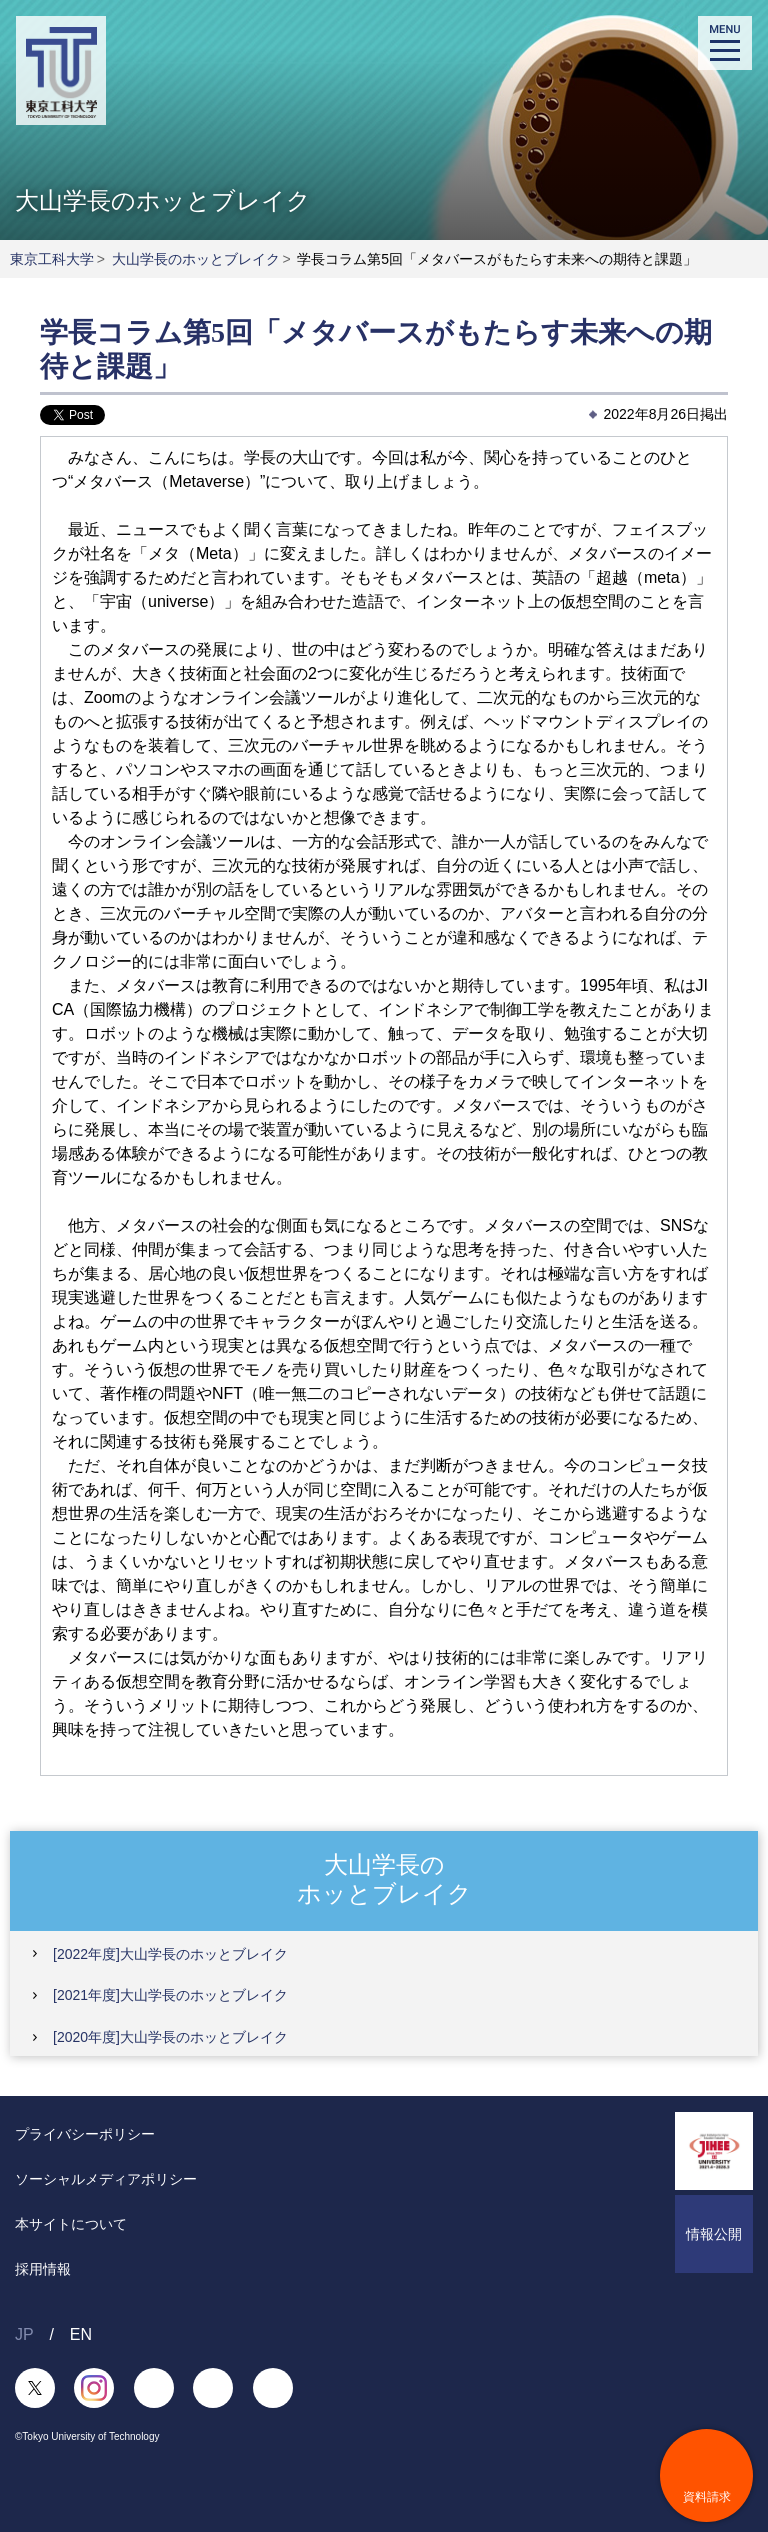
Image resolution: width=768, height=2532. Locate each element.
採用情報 (43, 2269)
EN (81, 2334)
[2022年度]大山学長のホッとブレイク (170, 1954)
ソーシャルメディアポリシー (106, 2179)
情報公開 (714, 2234)
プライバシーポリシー (85, 2134)
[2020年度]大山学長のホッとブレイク (170, 2037)
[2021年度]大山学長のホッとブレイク (170, 1995)
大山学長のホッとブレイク (196, 259)
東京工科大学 (52, 259)
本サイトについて (71, 2224)
